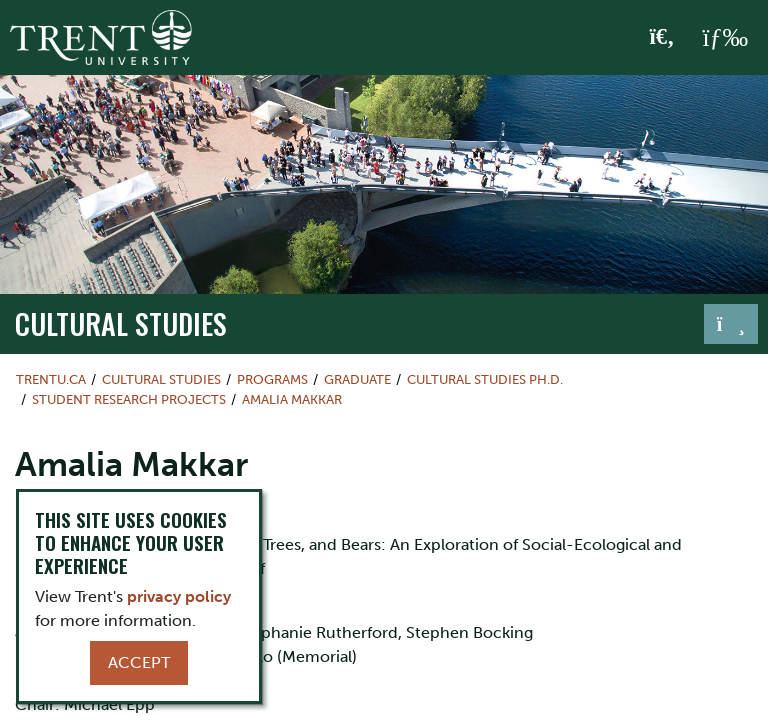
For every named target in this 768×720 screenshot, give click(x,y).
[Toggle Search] (662, 38)
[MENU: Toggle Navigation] (725, 38)
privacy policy (179, 596)
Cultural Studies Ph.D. (485, 379)
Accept (139, 662)
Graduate (357, 379)
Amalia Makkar (292, 399)
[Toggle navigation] (731, 324)
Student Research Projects (129, 399)
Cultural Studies (121, 323)
